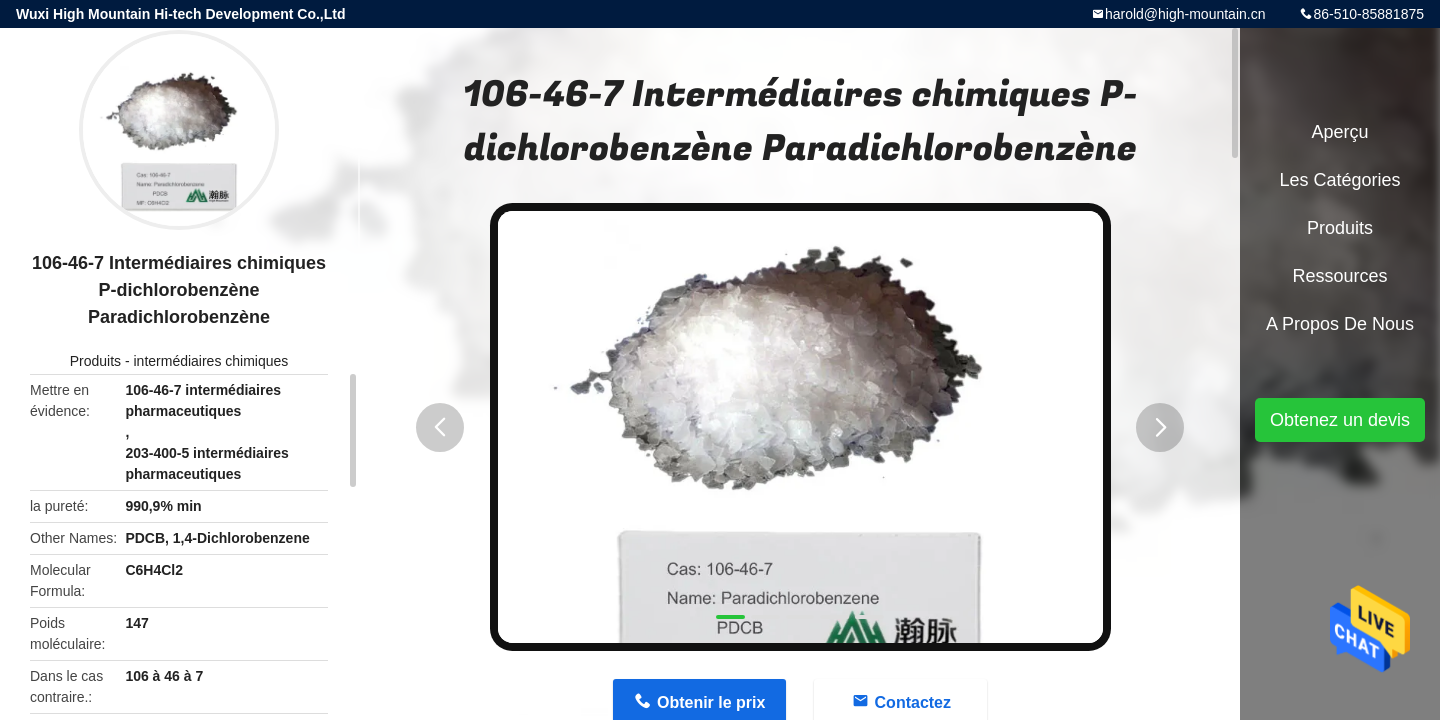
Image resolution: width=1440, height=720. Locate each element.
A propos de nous (1340, 324)
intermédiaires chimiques (210, 361)
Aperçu (1339, 132)
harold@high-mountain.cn (1185, 14)
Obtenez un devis (1340, 420)
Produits (95, 361)
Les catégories (1339, 180)
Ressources (1339, 276)
